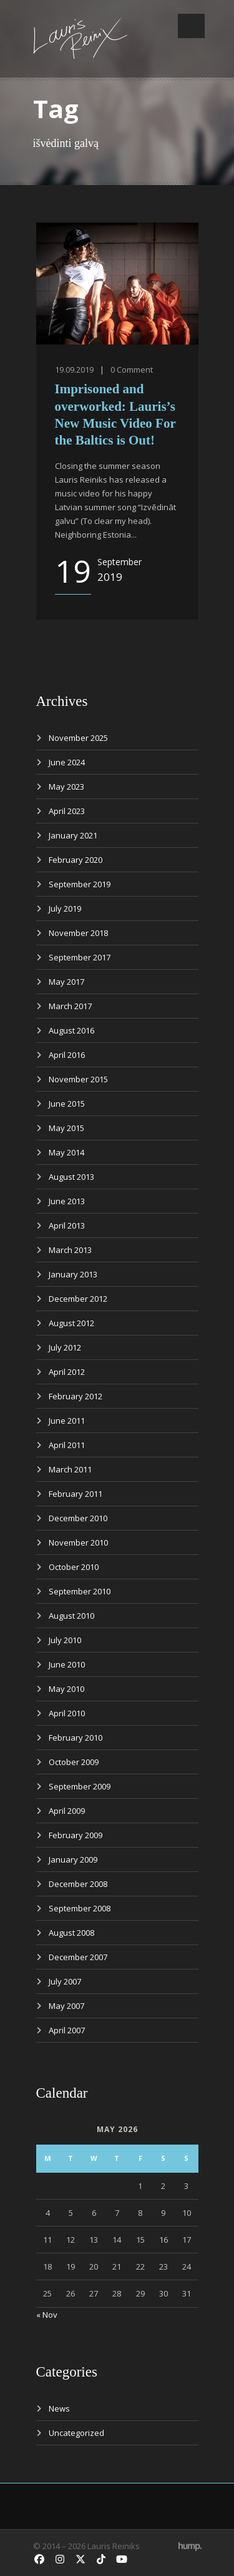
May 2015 (66, 1128)
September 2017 (79, 957)
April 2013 (67, 1225)
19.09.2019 (74, 369)
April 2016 (67, 1054)
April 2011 (67, 1445)
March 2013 (70, 1249)
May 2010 (66, 1688)
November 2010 (78, 1542)
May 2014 (66, 1152)
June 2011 (67, 1420)
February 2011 (75, 1493)
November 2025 (78, 737)
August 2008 (71, 1932)
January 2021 (73, 835)
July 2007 (65, 1981)
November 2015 (78, 1079)
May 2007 (66, 2005)
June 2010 (67, 1664)
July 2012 (65, 1347)
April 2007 (67, 2030)
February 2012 (75, 1396)
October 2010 (74, 1566)
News (59, 2408)
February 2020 (75, 859)
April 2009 (67, 1810)
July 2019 (65, 908)
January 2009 (73, 1859)
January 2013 (73, 1274)
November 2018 (78, 932)
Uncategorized (76, 2432)
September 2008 (79, 1908)
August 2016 (71, 1030)
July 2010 (65, 1640)
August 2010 (71, 1615)
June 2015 (67, 1103)
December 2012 (78, 1298)
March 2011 (70, 1469)
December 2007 (78, 1957)
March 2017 (70, 1006)
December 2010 (78, 1518)
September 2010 (79, 1591)
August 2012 (71, 1323)
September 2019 (79, 884)
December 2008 (78, 1883)
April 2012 (67, 1371)
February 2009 (75, 1835)
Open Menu (191, 26)
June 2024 (67, 762)
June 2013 (67, 1201)
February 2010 (75, 1737)
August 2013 (71, 1176)
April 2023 (67, 811)
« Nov (46, 2314)
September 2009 (79, 1786)
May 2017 (66, 981)
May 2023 (66, 786)
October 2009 (74, 1762)
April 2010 (67, 1713)
